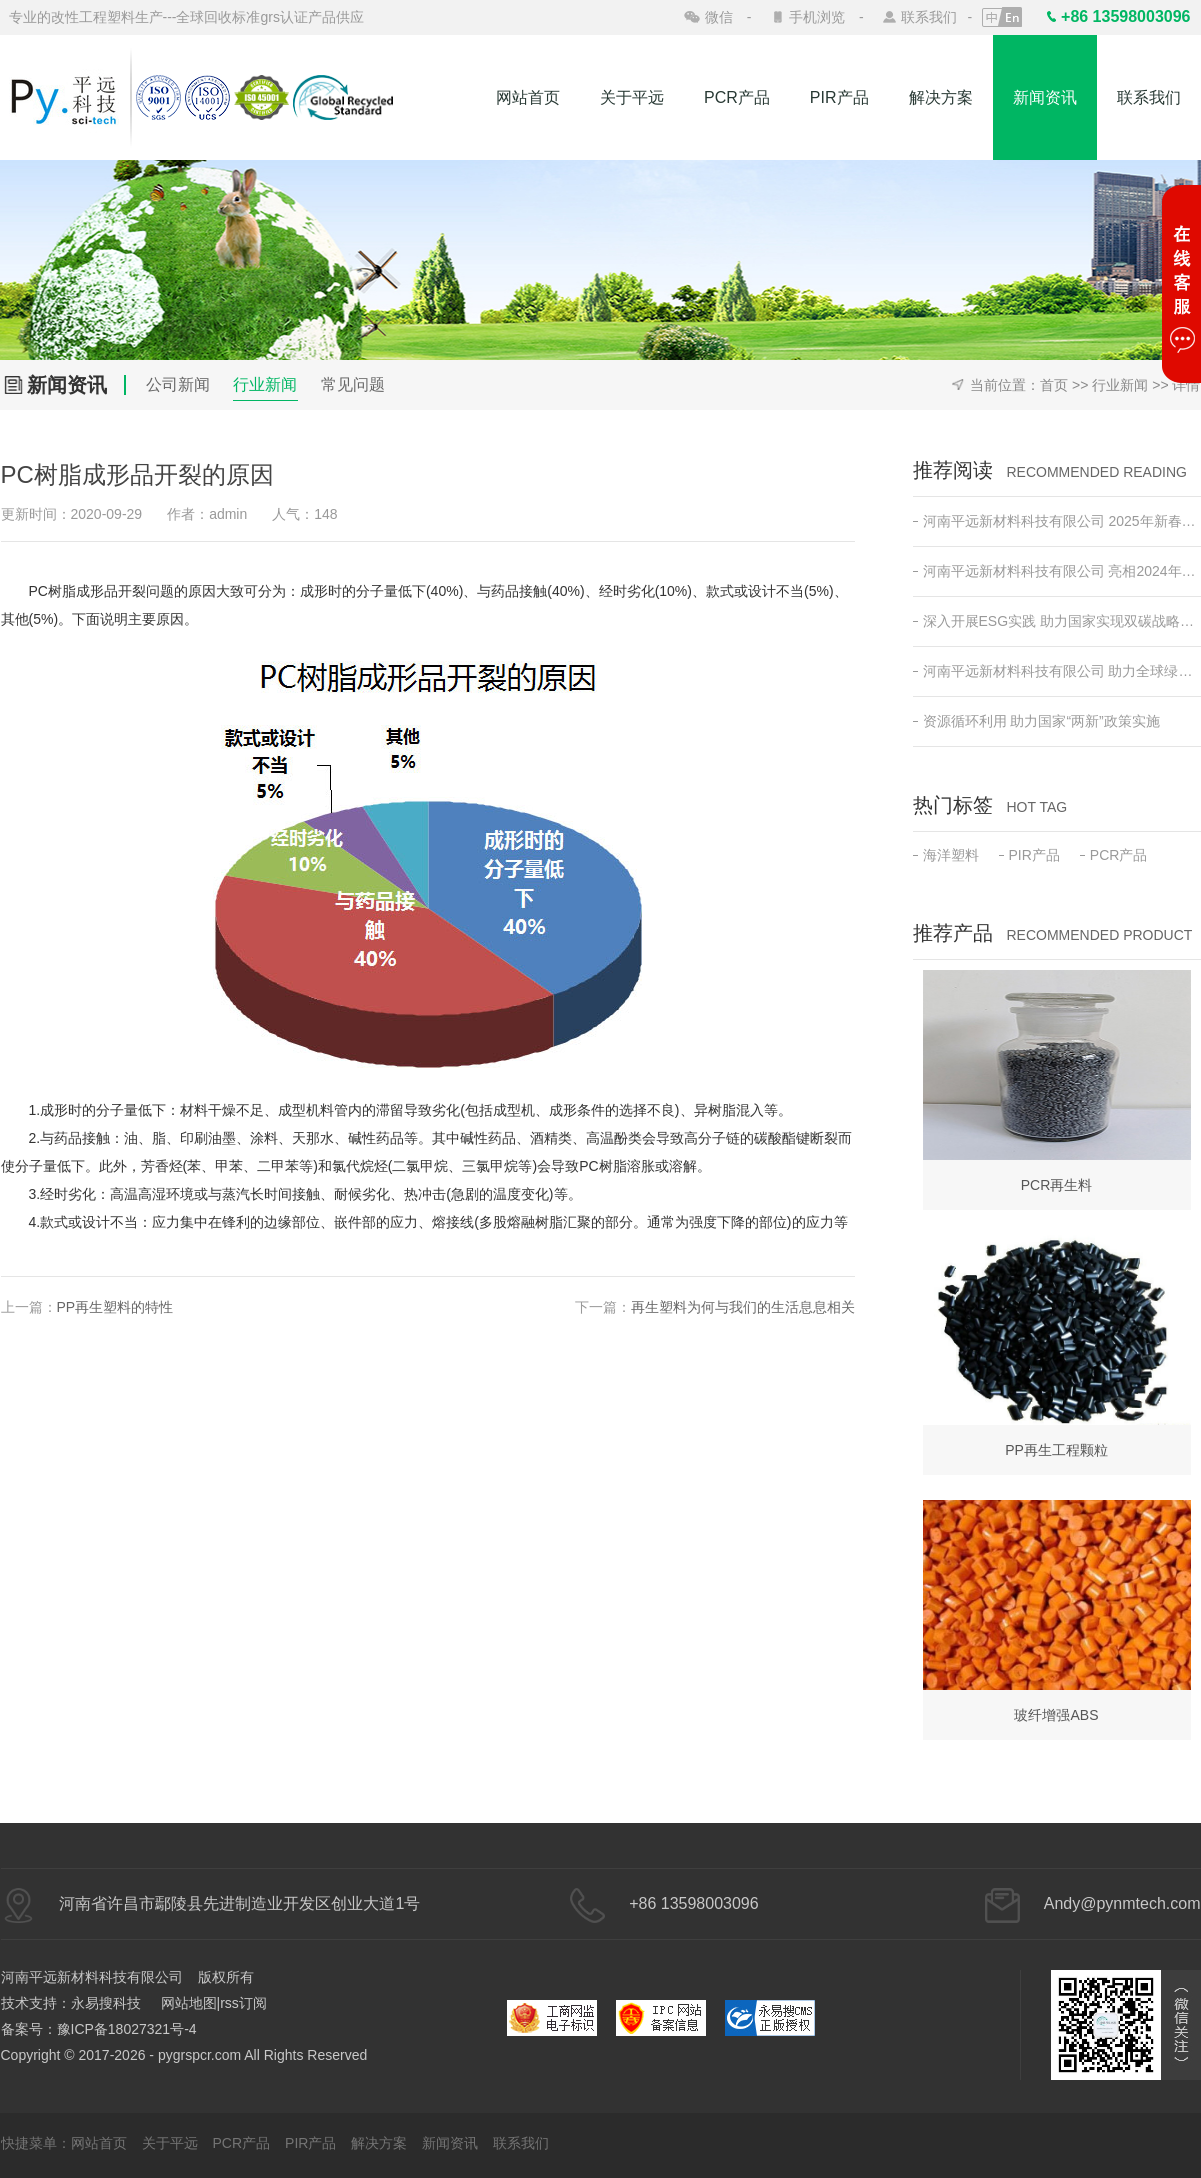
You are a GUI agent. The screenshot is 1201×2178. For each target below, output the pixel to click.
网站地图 (189, 2003)
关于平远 (632, 97)
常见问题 (353, 384)
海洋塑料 (946, 855)
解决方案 (941, 97)
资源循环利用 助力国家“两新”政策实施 (1036, 721)
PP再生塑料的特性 (115, 1307)
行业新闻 (265, 384)
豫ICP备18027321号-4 (127, 2029)
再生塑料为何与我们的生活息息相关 (743, 1307)
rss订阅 (243, 2003)
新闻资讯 (1045, 97)
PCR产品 (737, 97)
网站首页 (528, 97)
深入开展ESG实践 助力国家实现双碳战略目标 (1057, 621)
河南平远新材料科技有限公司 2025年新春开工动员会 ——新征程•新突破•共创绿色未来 (1057, 521)
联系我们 (929, 17)
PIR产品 (839, 97)
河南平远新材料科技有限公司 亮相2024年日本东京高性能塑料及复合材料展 (1057, 571)
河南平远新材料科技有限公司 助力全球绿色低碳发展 (1057, 671)
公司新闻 (178, 384)
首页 (1054, 385)
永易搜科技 (106, 2003)
